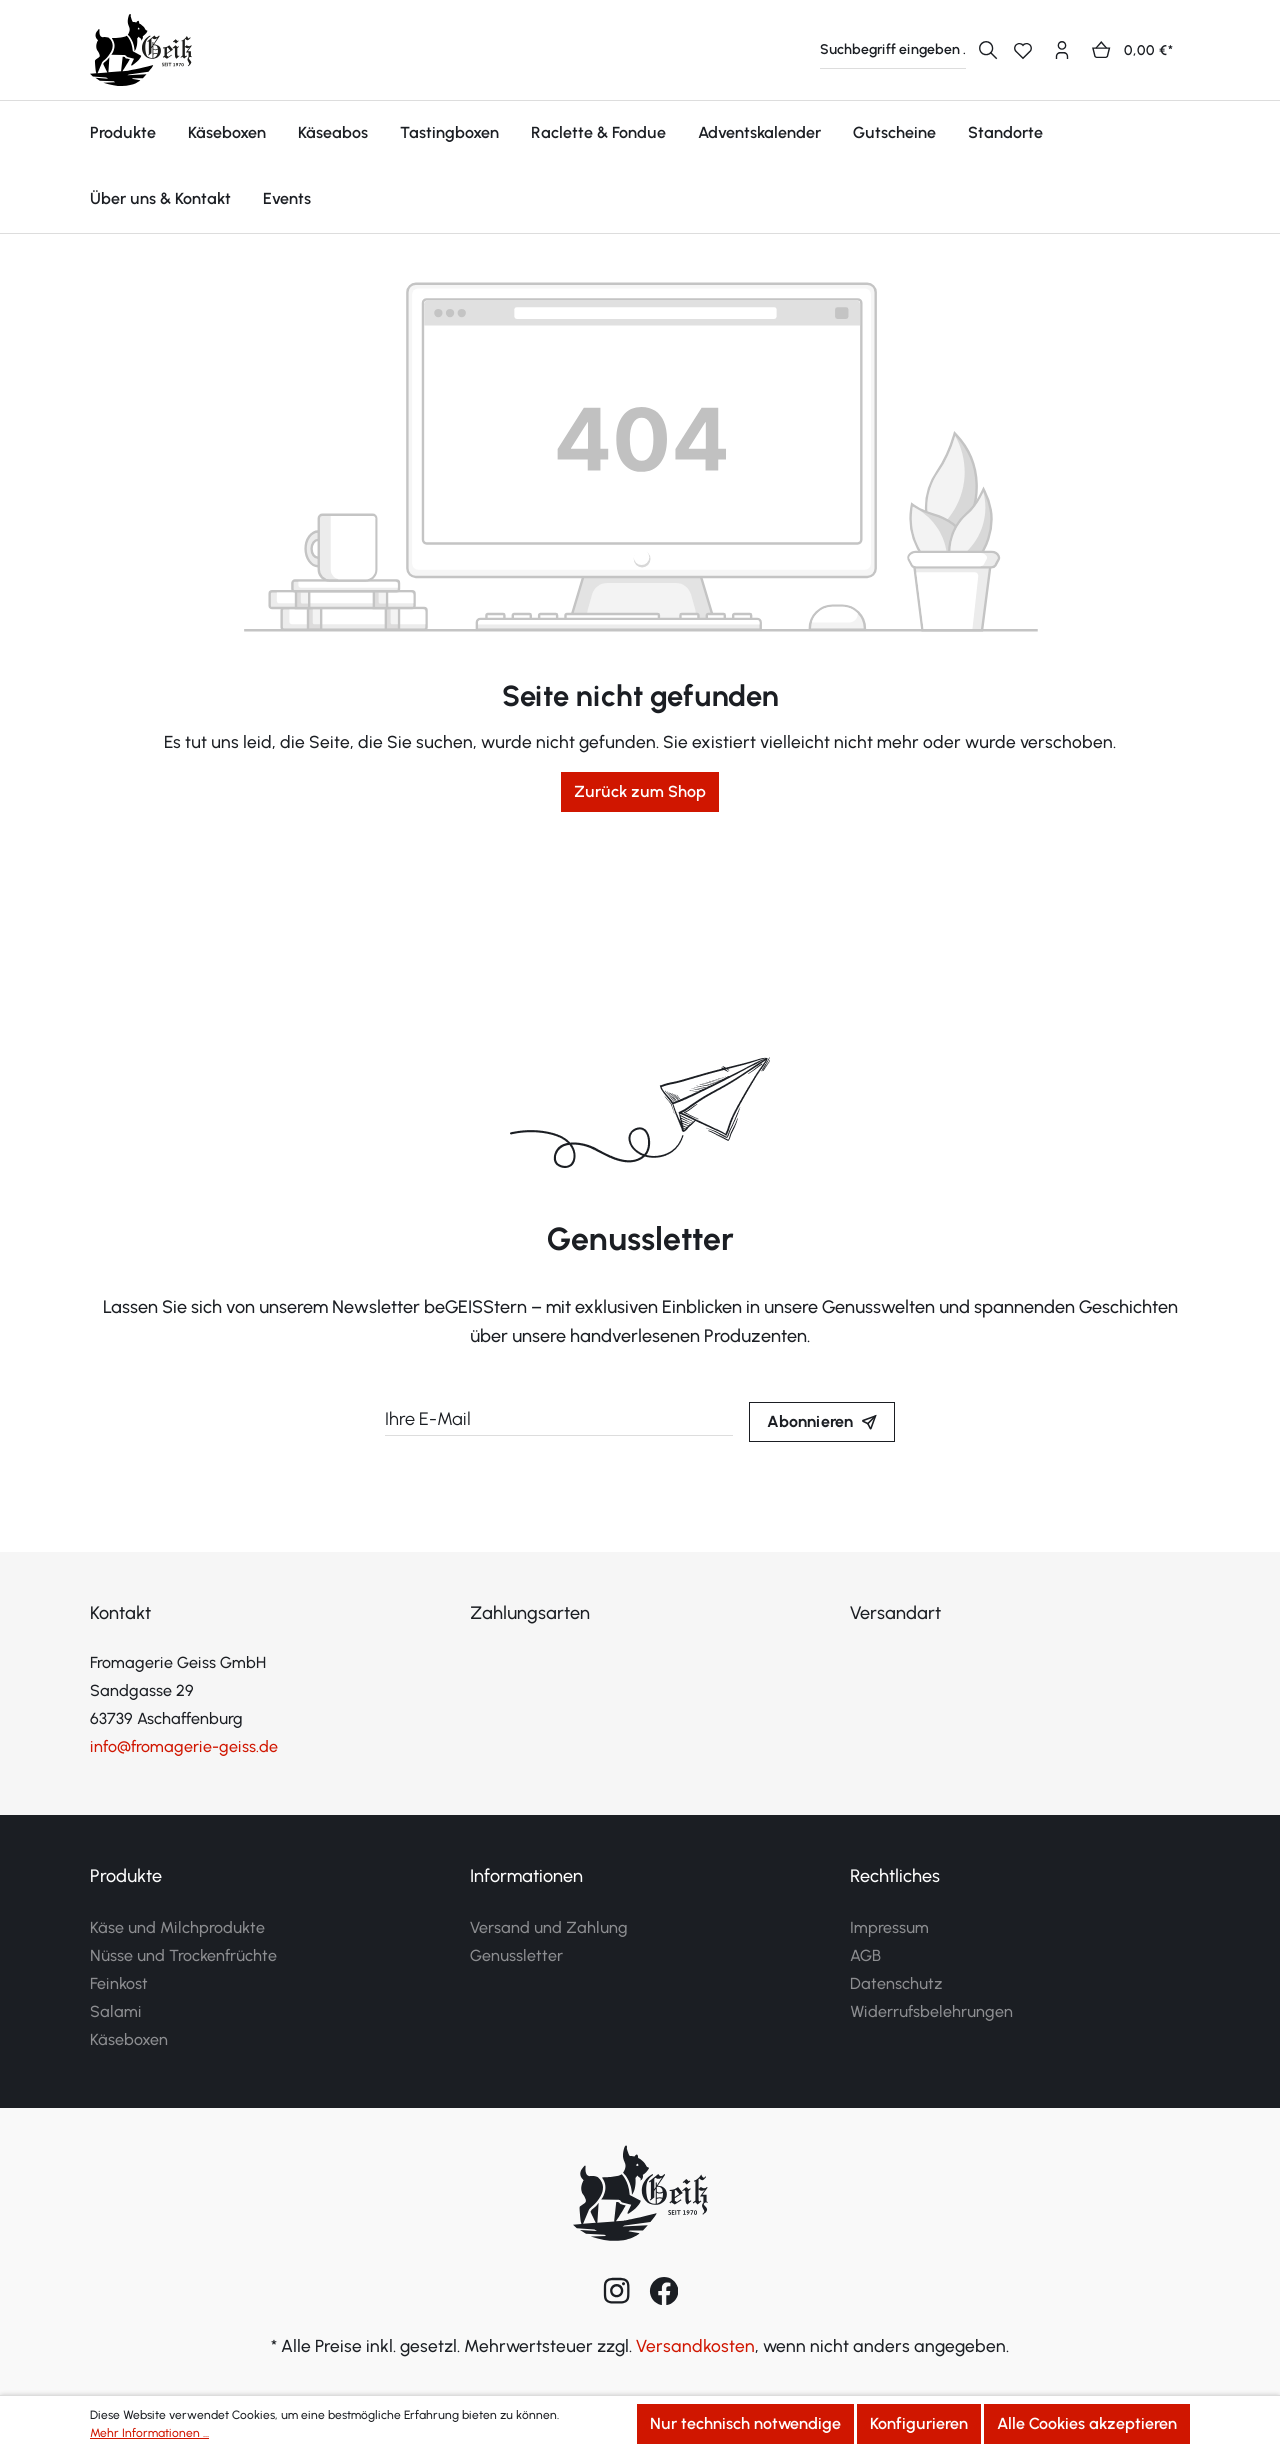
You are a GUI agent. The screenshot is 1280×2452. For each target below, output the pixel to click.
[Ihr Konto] (1069, 50)
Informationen (526, 1876)
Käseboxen (129, 2039)
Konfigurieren (919, 2423)
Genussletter (516, 1955)
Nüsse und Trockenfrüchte (183, 1955)
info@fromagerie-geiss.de (184, 1746)
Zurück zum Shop (640, 791)
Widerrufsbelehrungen (931, 2011)
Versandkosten (695, 2345)
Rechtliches (895, 1876)
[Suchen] (988, 50)
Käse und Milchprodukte (177, 1927)
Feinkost (119, 1983)
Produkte (126, 1876)
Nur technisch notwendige (745, 2423)
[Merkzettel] (1030, 50)
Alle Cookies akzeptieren (1087, 2423)
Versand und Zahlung (549, 1927)
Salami (116, 2011)
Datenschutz (896, 1983)
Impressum (889, 1927)
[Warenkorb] (1139, 50)
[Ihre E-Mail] (559, 1420)
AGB (865, 1955)
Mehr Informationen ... (149, 2433)
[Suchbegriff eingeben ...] (893, 50)
